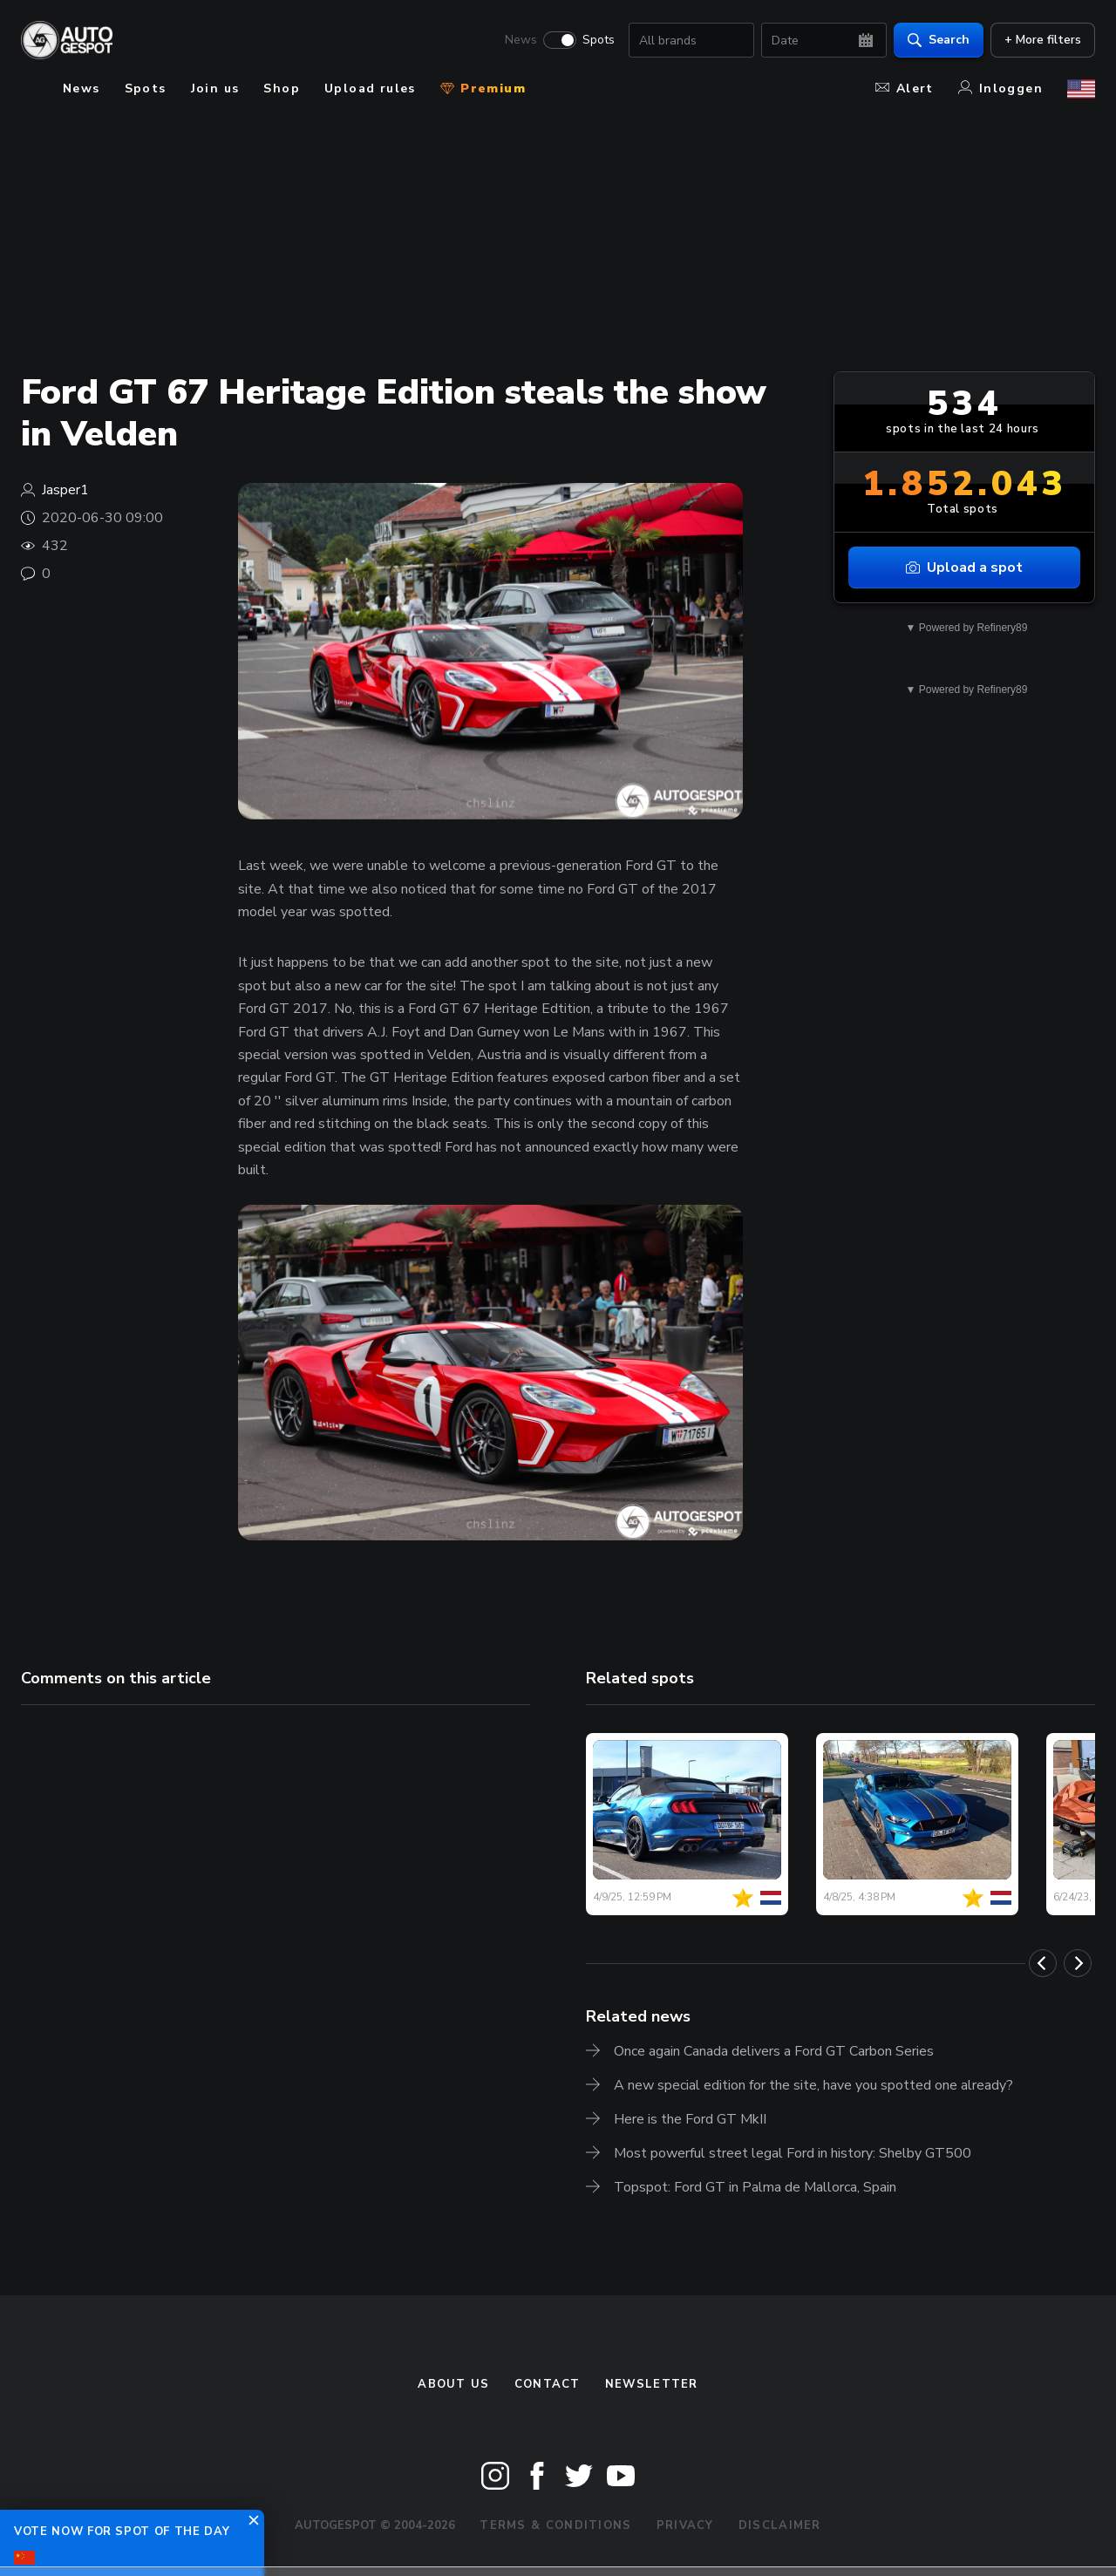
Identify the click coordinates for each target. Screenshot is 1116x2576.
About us (453, 2384)
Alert (904, 88)
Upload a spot (964, 567)
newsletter (651, 2384)
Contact (547, 2384)
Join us (215, 88)
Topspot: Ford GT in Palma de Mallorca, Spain (755, 2187)
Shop (281, 88)
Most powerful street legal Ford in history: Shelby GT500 (792, 2153)
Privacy (685, 2525)
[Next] (1077, 1963)
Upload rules (370, 88)
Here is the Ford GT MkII (690, 2119)
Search (939, 39)
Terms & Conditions (555, 2525)
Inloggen (1000, 88)
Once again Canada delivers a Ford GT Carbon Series (774, 2051)
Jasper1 (65, 490)
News (521, 40)
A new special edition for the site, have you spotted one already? (813, 2085)
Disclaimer (779, 2525)
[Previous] (1042, 1963)
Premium (483, 88)
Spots (598, 40)
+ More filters (1042, 39)
